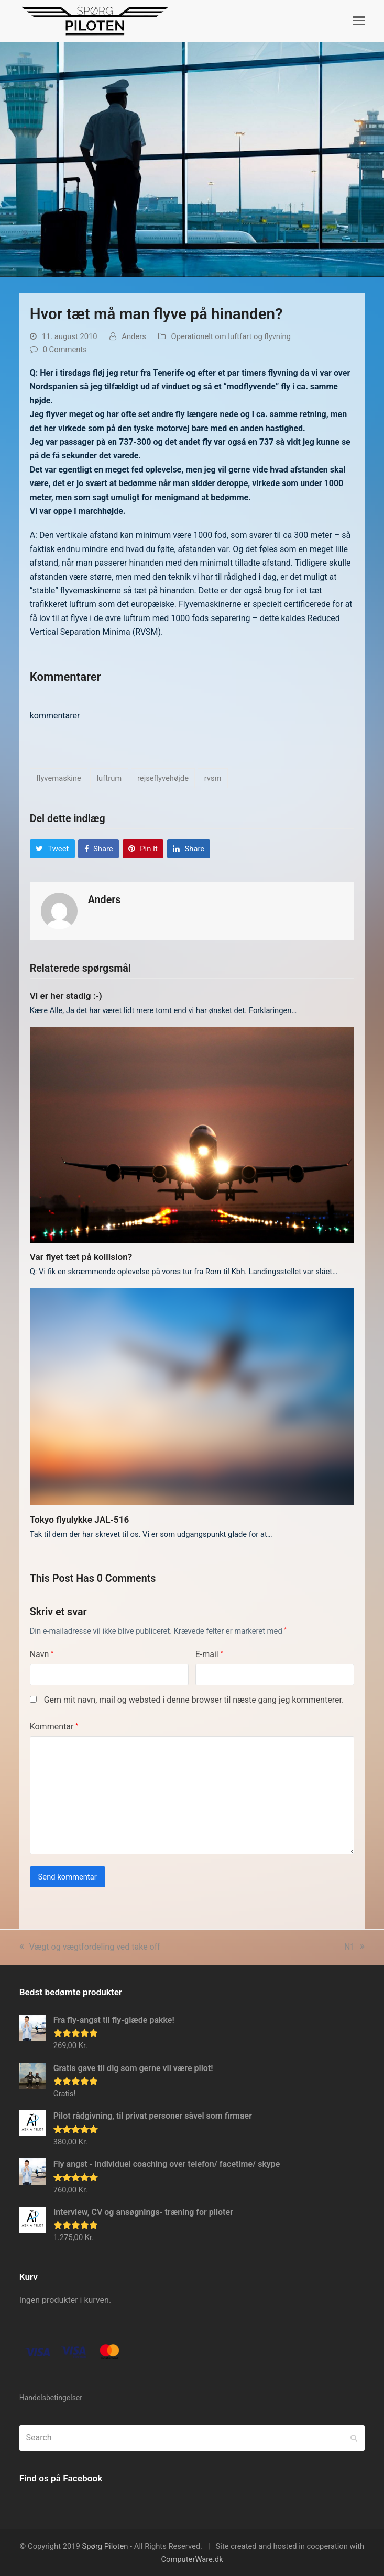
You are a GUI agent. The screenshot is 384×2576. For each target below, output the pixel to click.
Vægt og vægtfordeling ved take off (89, 1947)
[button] (359, 21)
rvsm (213, 778)
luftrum (109, 778)
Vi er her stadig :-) (66, 996)
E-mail (209, 1654)
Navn (41, 1654)
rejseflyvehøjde (163, 778)
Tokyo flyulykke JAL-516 (79, 1519)
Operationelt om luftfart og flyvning (231, 336)
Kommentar (54, 1726)
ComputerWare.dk (192, 2559)
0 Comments (65, 349)
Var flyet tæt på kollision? (81, 1257)
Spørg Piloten (105, 2546)
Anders (134, 336)
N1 (354, 1947)
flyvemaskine (58, 778)
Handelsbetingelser (50, 2397)
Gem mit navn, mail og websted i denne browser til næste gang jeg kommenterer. (194, 1700)
